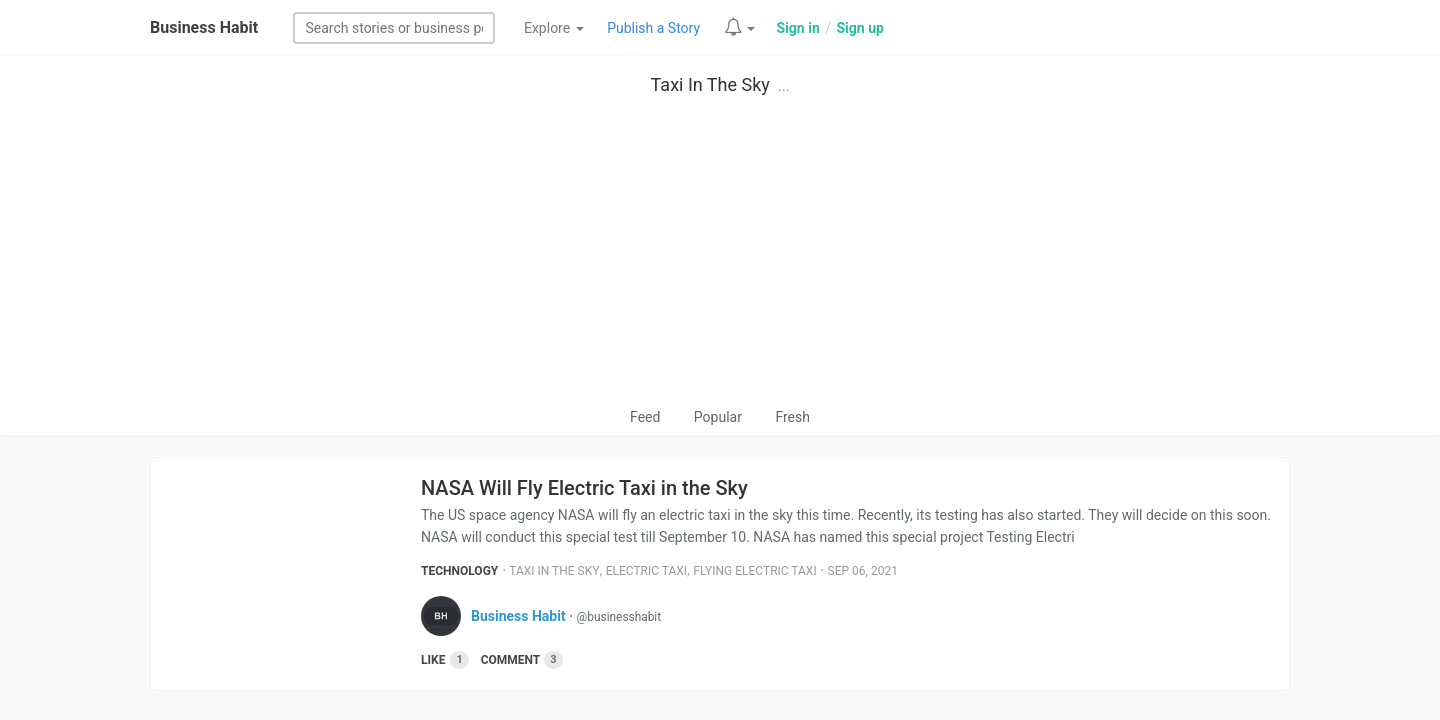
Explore (554, 28)
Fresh (792, 417)
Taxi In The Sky (710, 84)
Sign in (798, 28)
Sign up (859, 28)
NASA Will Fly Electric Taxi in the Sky (584, 488)
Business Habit (204, 27)
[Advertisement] (720, 256)
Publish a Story (653, 28)
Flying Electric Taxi (754, 571)
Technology (459, 571)
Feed (645, 417)
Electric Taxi (646, 571)
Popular (718, 417)
